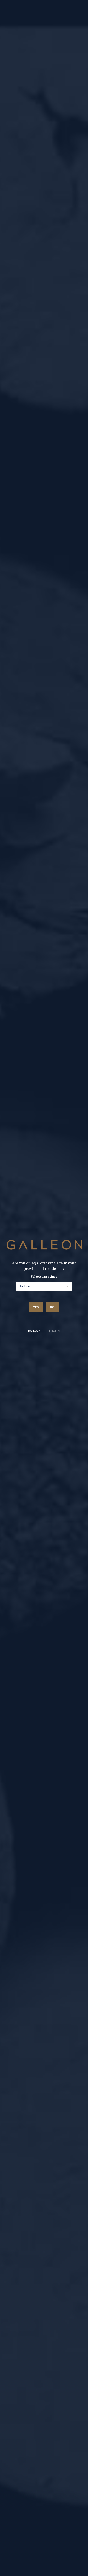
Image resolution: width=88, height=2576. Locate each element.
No (52, 1307)
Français (34, 1331)
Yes (36, 1307)
